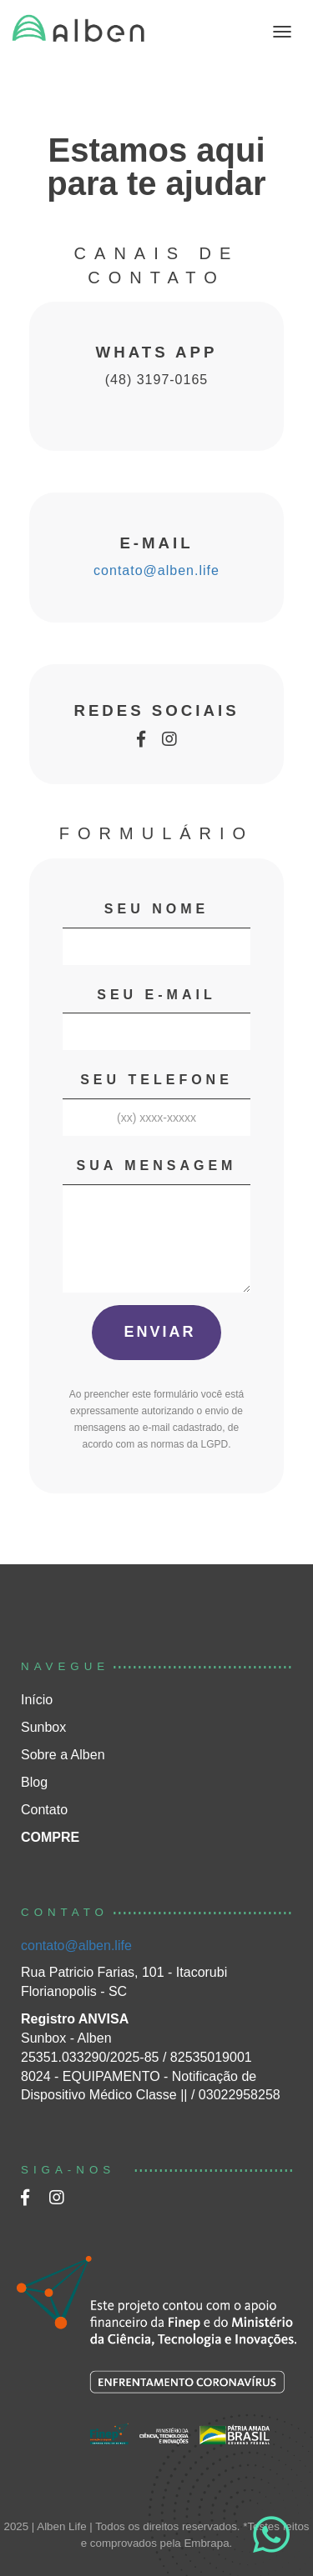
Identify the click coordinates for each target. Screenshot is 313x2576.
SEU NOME (156, 909)
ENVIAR (156, 1331)
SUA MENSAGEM (157, 1165)
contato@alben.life (156, 570)
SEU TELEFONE (156, 1080)
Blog (34, 1782)
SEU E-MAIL (156, 995)
